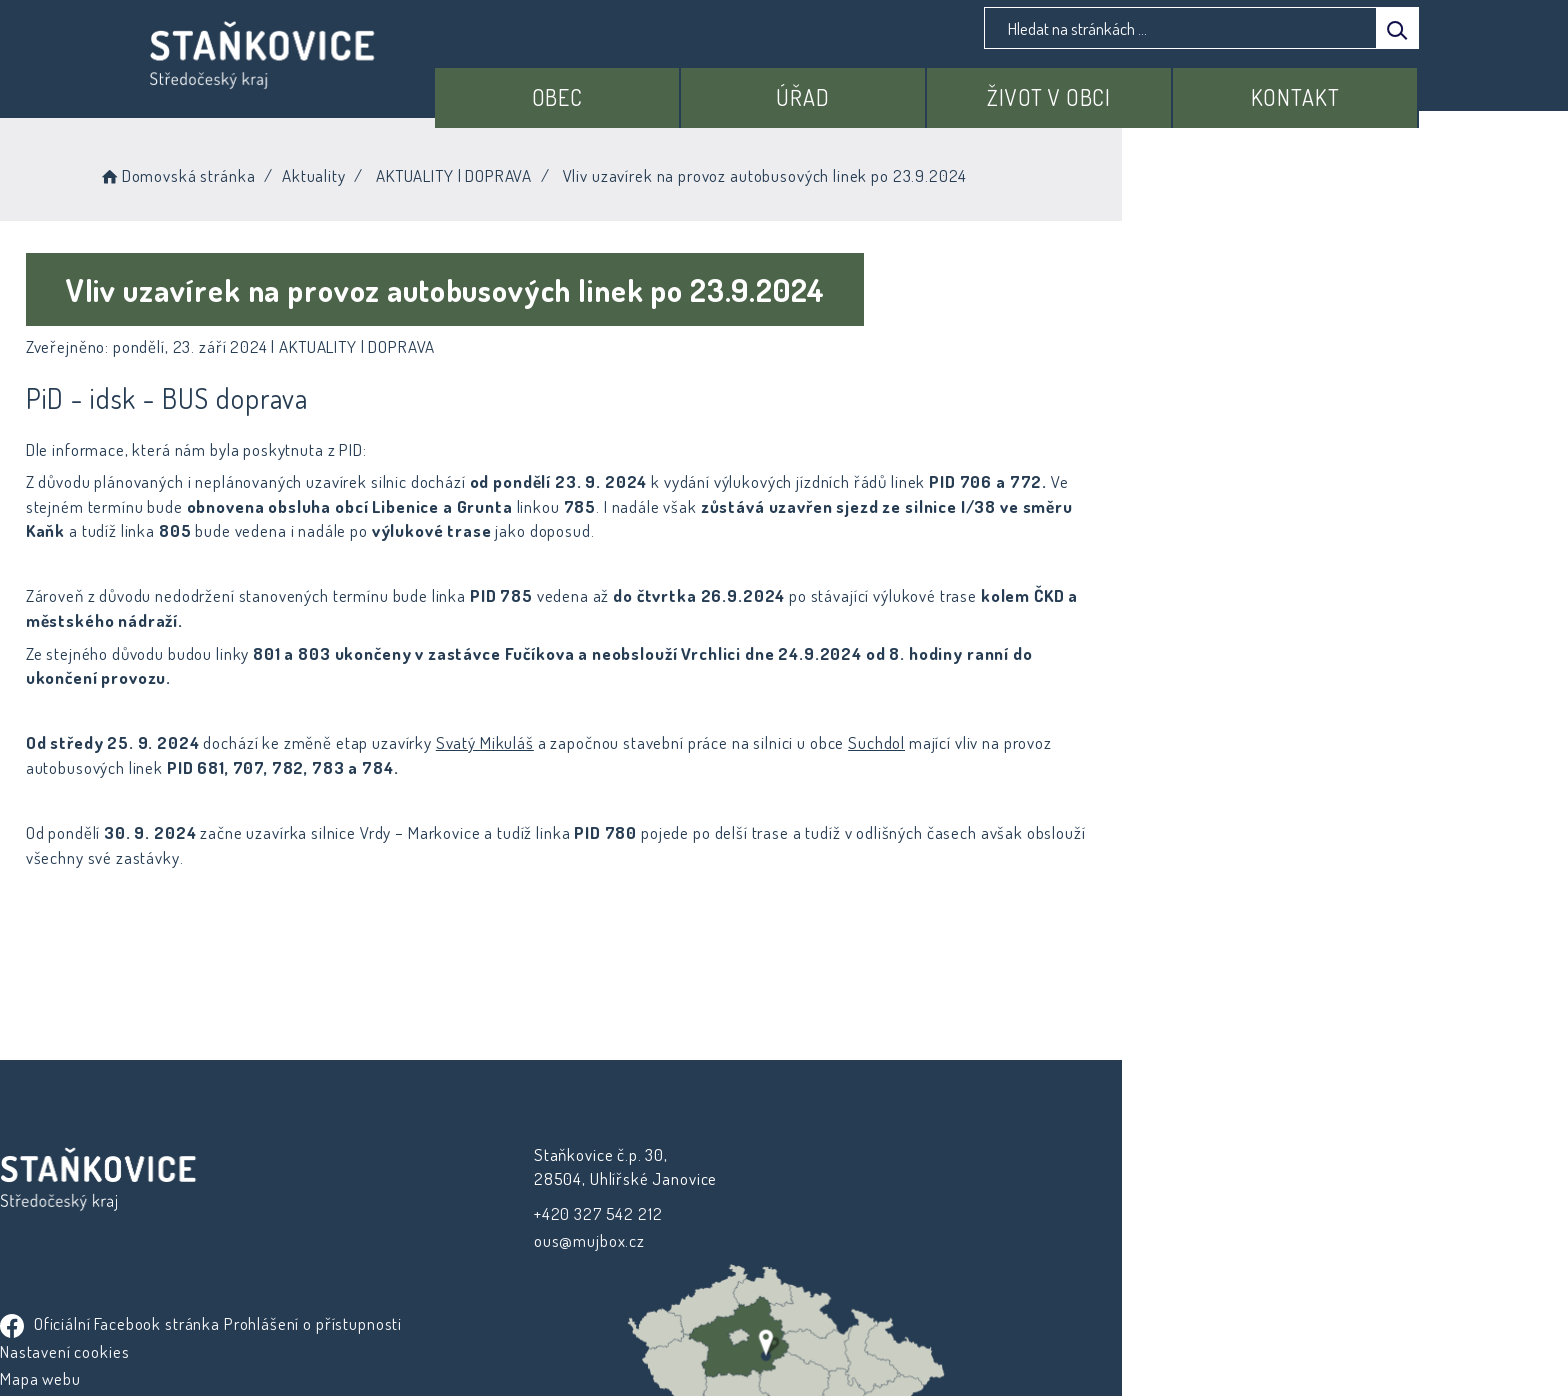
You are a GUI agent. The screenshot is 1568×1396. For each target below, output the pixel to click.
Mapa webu (839, 1213)
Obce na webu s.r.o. (1005, 1322)
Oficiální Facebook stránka (909, 1130)
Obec (656, 87)
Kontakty (831, 1240)
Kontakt (1309, 87)
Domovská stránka (358, 169)
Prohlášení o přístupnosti (888, 1158)
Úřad (874, 87)
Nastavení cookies (863, 1186)
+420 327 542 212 (538, 1188)
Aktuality (496, 169)
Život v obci (1092, 87)
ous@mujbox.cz (529, 1215)
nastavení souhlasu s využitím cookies (1150, 1348)
